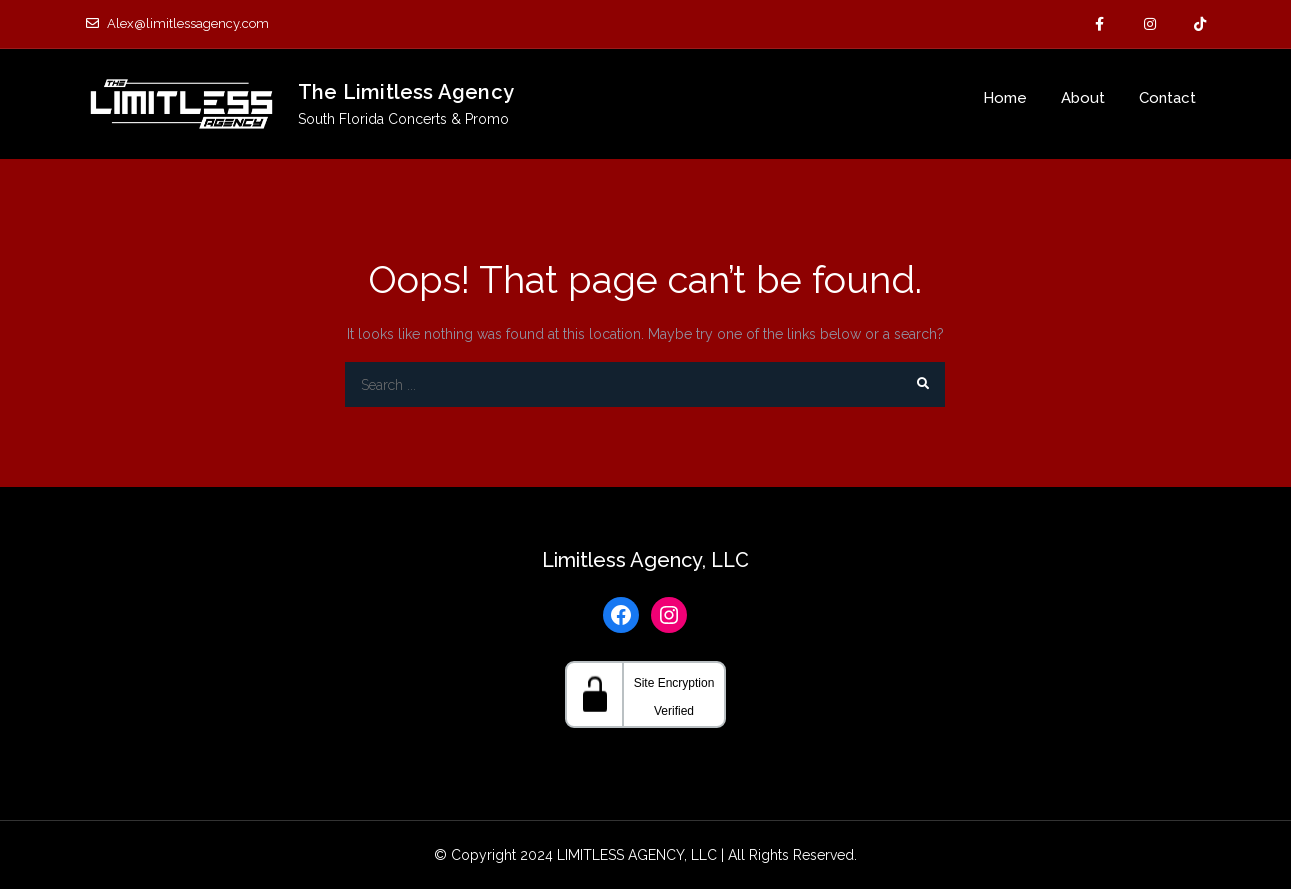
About (1083, 98)
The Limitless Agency (406, 92)
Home (1005, 98)
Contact (1167, 98)
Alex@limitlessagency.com (177, 23)
